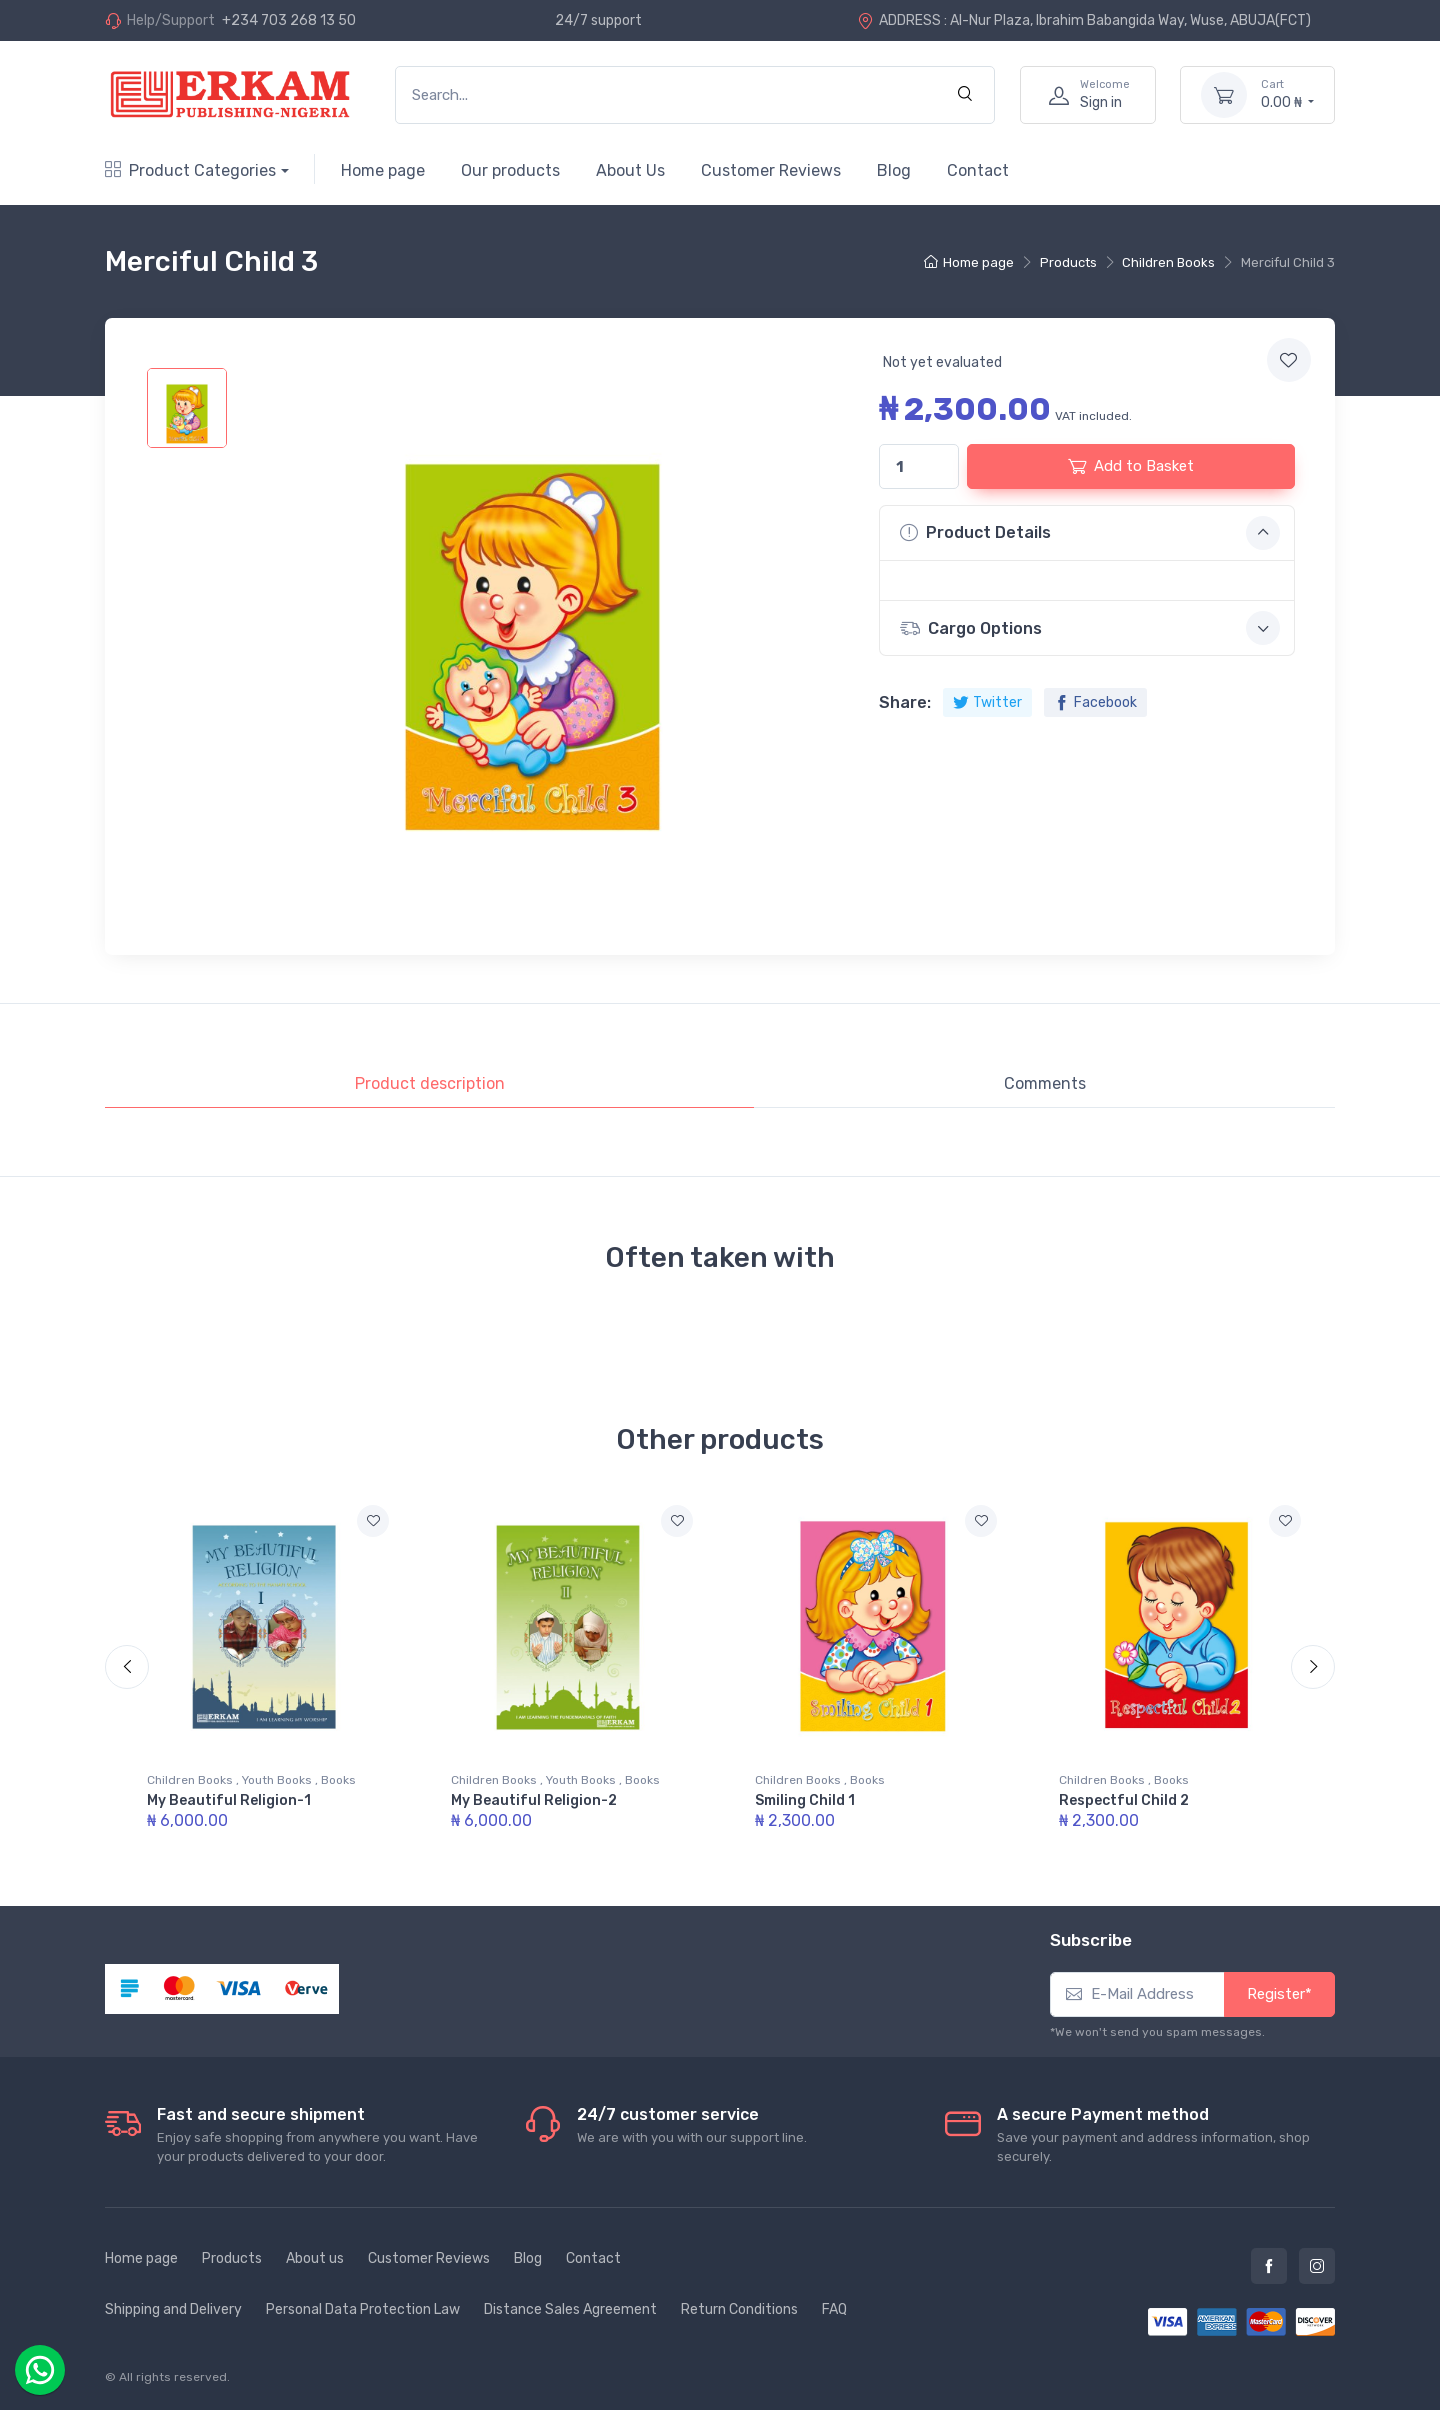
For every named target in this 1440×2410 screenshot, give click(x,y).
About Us (630, 170)
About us (315, 2258)
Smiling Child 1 (805, 1800)
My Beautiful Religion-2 (534, 1800)
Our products (510, 170)
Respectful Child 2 (1124, 1800)
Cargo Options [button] (1090, 628)
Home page (383, 170)
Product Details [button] (1090, 533)
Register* (1279, 1994)
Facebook (1095, 702)
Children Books (1168, 262)
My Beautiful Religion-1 (229, 1800)
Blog (894, 170)
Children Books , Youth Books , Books (251, 1780)
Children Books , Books (820, 1780)
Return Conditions (739, 2309)
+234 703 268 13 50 (289, 20)
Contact (978, 170)
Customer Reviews (771, 170)
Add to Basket (1131, 466)
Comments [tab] (1045, 1083)
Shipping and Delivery (173, 2309)
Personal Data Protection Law (363, 2309)
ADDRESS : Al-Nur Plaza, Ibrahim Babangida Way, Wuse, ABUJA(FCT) (1084, 20)
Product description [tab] (430, 1083)
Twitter (987, 702)
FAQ (834, 2309)
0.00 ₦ (1287, 94)
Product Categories (190, 170)
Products (1068, 262)
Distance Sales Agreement (570, 2309)
